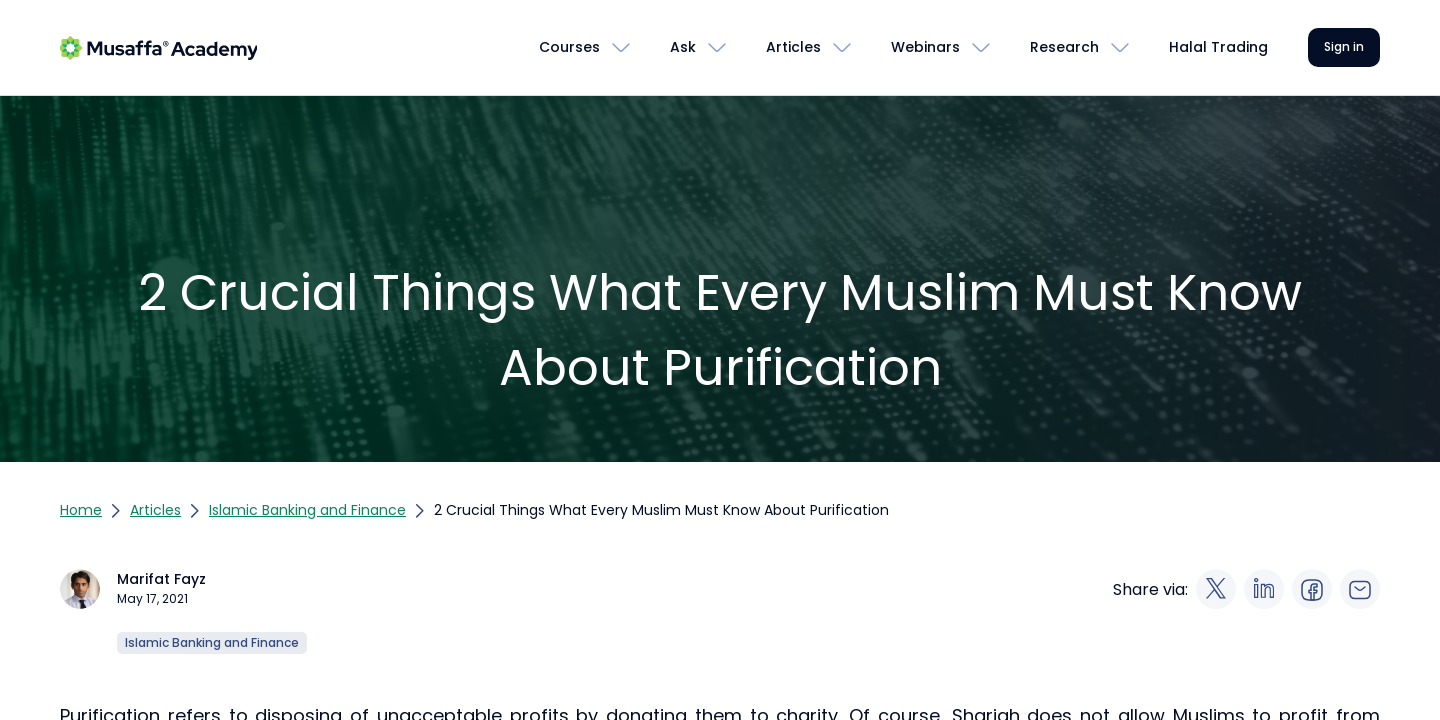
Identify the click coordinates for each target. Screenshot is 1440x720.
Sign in (1344, 46)
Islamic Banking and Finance (307, 510)
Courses (569, 47)
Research (1064, 47)
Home (81, 510)
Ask (683, 47)
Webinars (925, 47)
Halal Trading (1218, 47)
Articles (793, 47)
